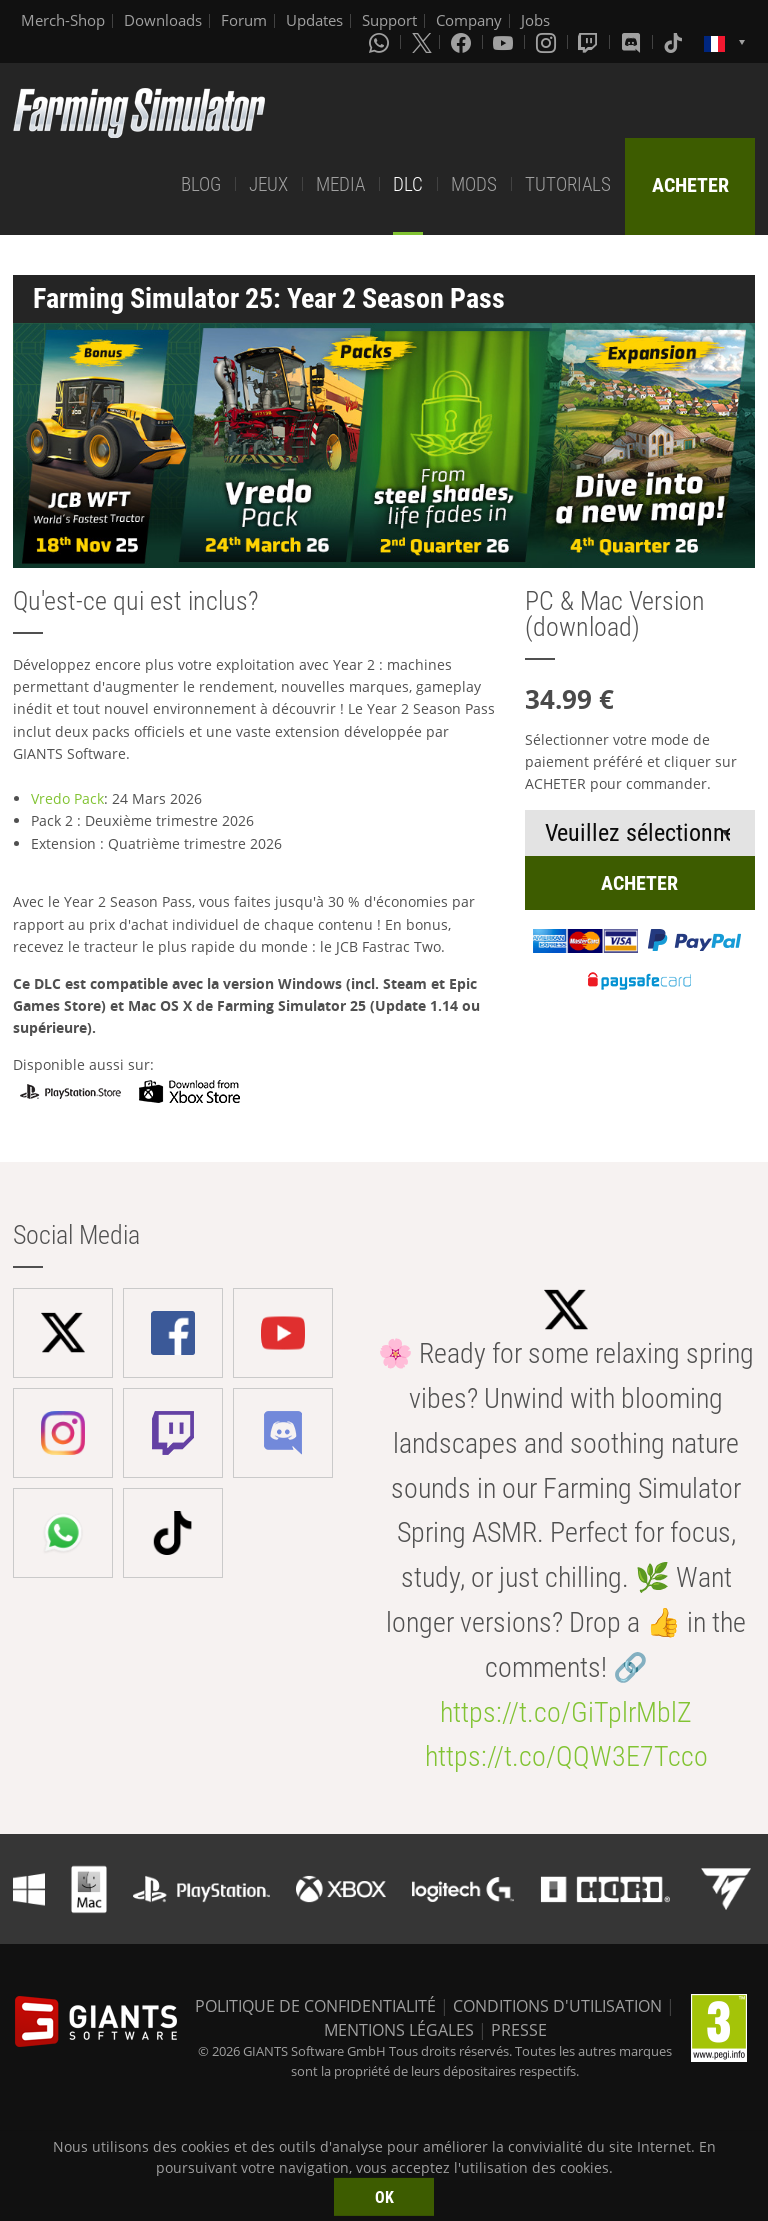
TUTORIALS (568, 184)
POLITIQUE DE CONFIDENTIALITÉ (315, 2006)
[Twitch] (590, 42)
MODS (474, 184)
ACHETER (690, 185)
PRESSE (519, 2030)
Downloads (163, 20)
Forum (244, 20)
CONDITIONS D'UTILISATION (557, 2006)
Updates (314, 20)
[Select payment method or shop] (640, 833)
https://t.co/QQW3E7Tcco (566, 1756)
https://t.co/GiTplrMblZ (566, 1712)
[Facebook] (463, 42)
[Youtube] (505, 42)
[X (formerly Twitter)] (422, 42)
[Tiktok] (675, 42)
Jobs (535, 20)
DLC (408, 184)
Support (389, 20)
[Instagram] (548, 42)
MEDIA (340, 184)
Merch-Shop (63, 20)
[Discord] (633, 42)
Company (469, 20)
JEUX (268, 184)
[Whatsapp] (381, 42)
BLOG (201, 184)
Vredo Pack (67, 798)
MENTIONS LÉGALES (399, 2030)
